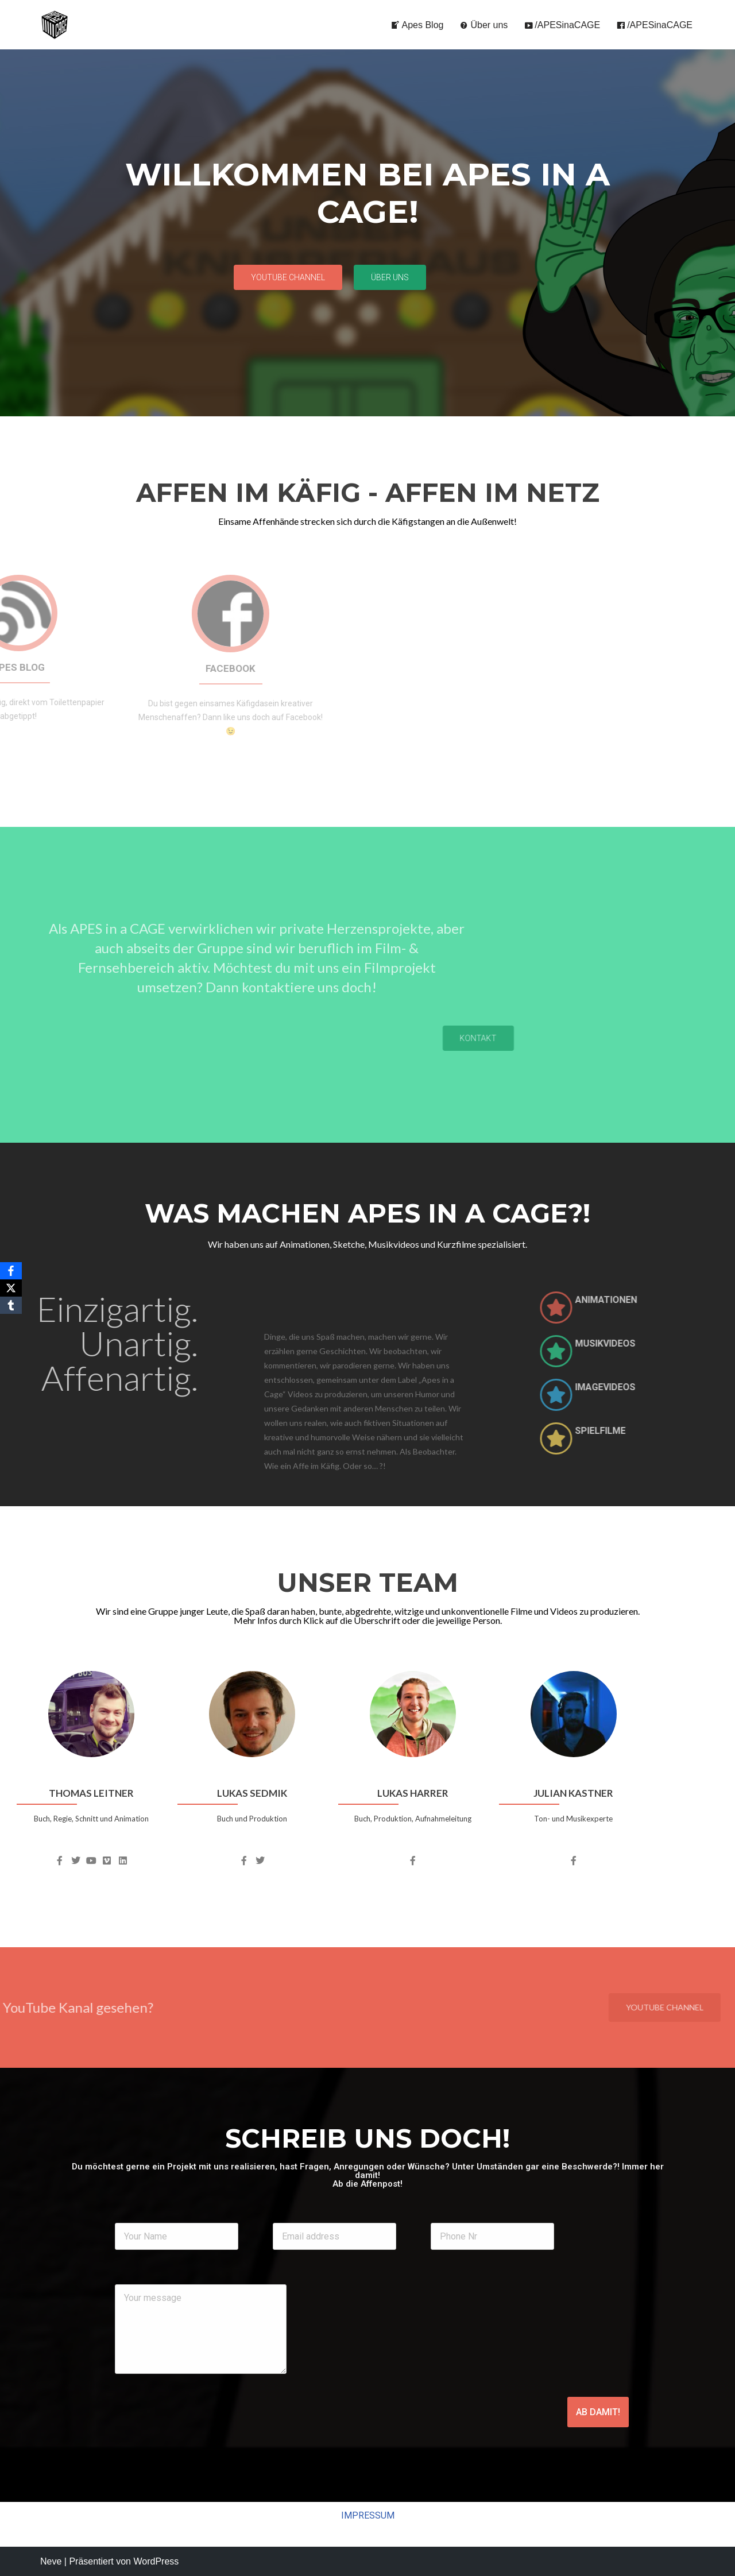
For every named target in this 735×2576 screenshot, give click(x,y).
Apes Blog (416, 25)
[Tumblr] (11, 1305)
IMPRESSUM (367, 2515)
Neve (50, 2561)
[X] (11, 1288)
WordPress (156, 2561)
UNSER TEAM (367, 1582)
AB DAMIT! (598, 2412)
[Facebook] (11, 1270)
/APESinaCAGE (562, 25)
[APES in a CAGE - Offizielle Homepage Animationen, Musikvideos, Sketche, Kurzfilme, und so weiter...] (54, 24)
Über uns (483, 25)
